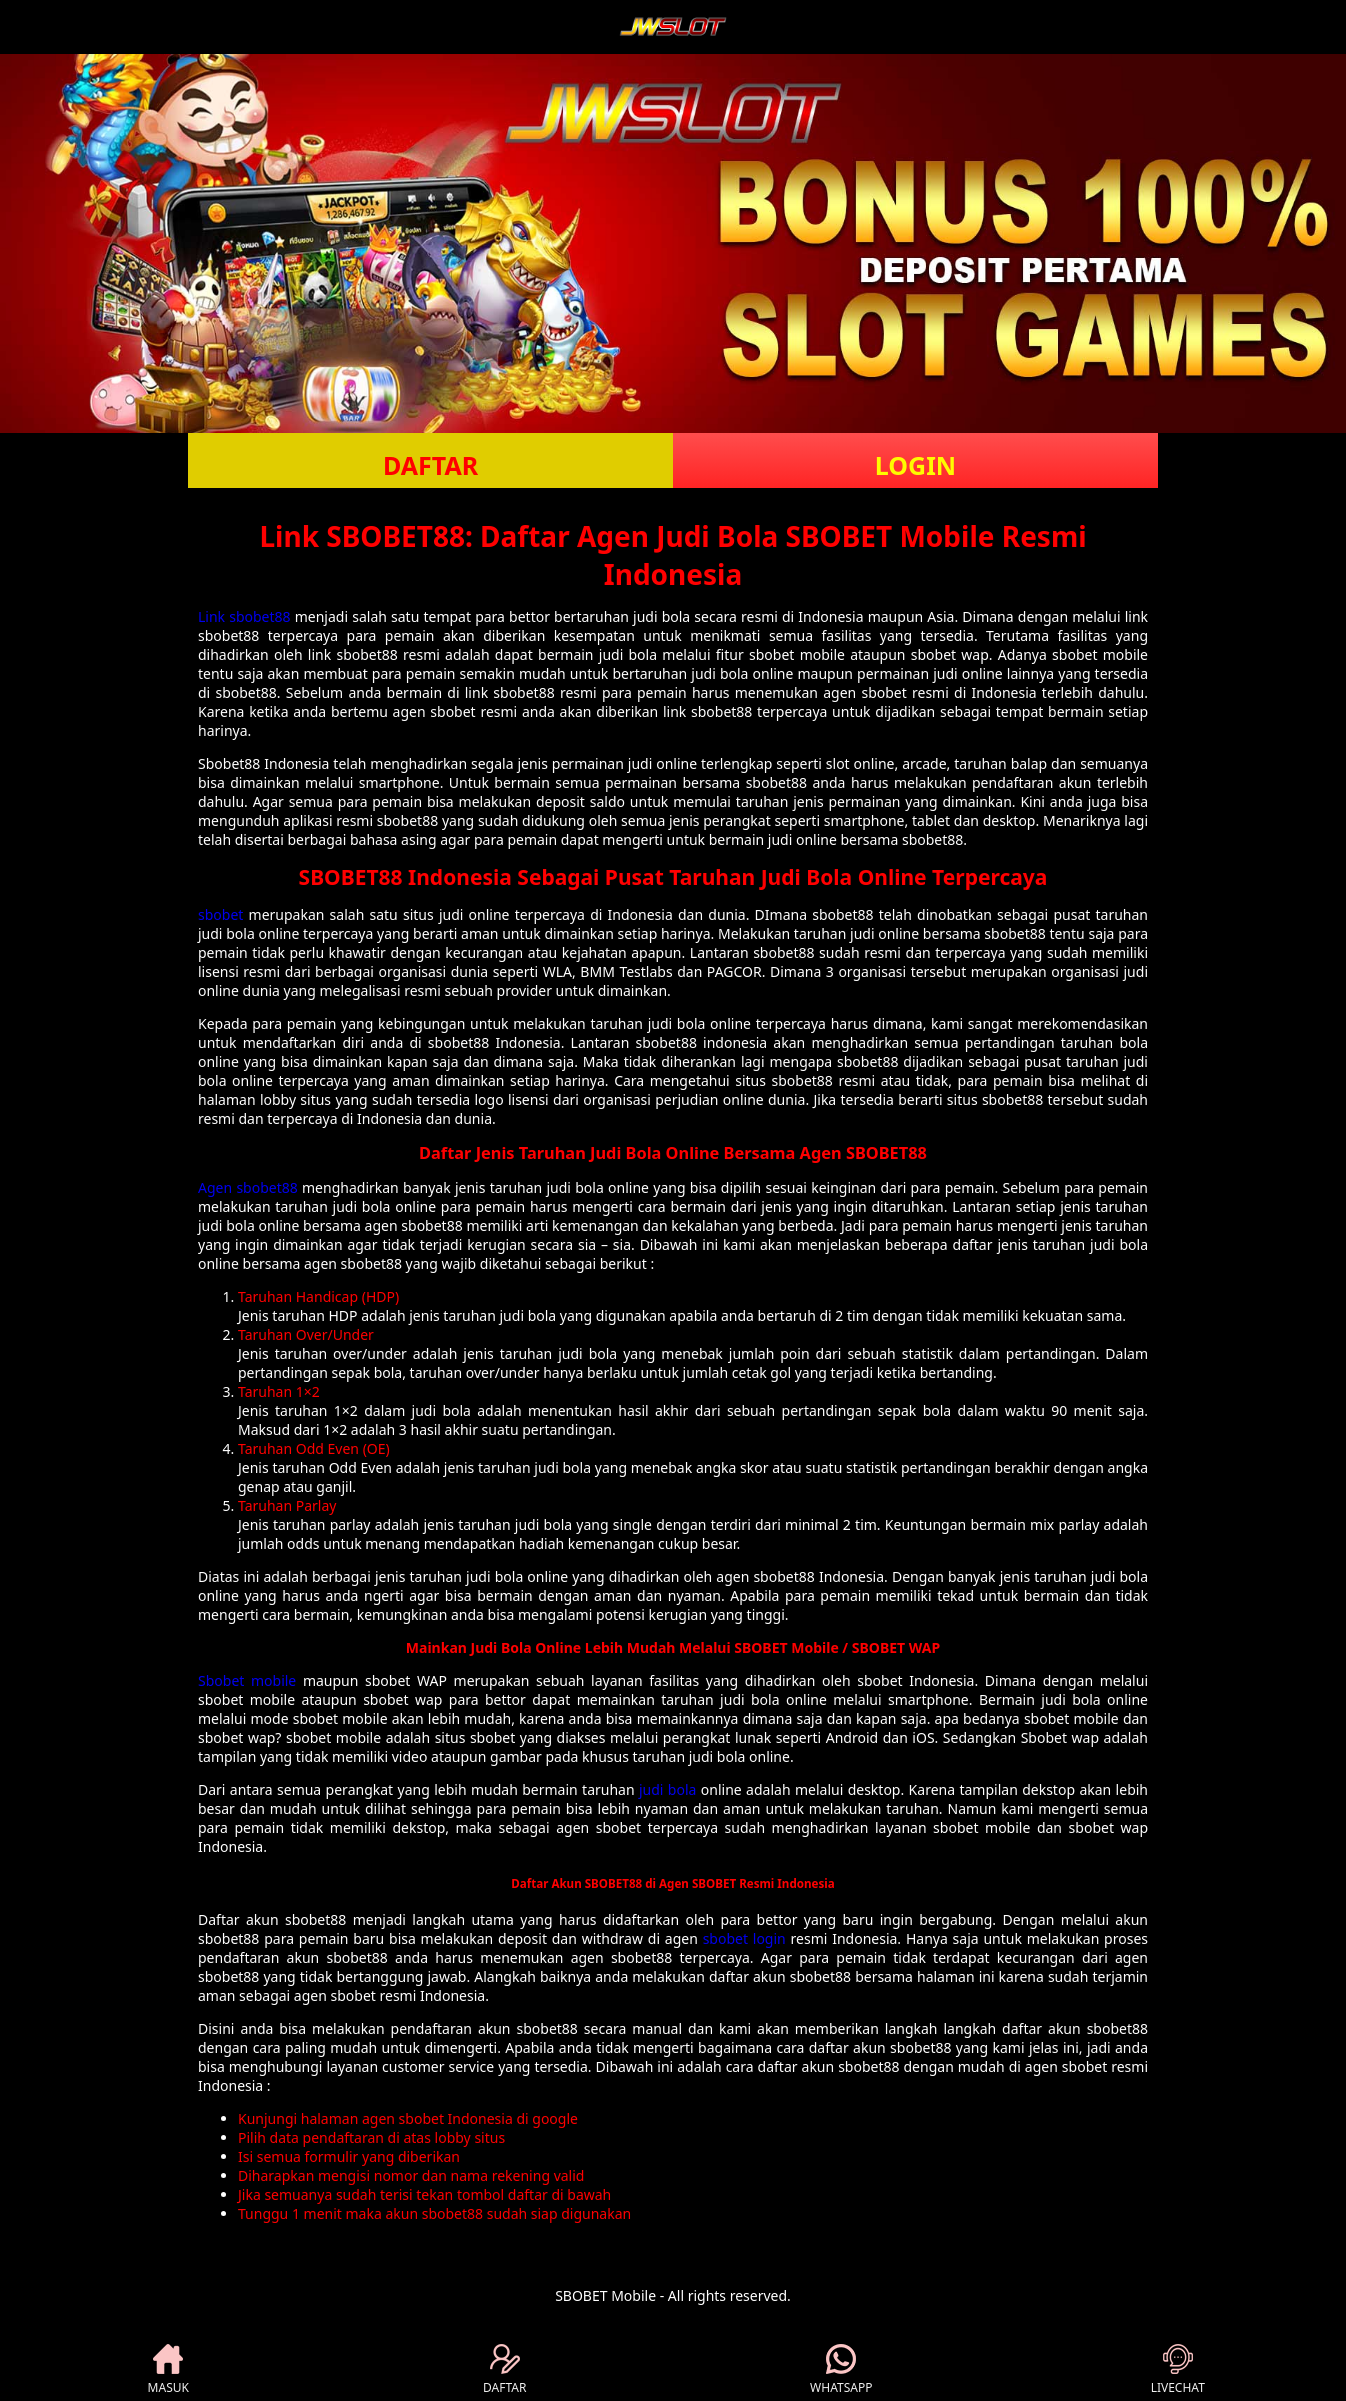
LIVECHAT (1178, 2370)
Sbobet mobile (247, 1680)
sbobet (220, 914)
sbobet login (744, 1938)
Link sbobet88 (244, 616)
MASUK (168, 2370)
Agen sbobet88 (248, 1187)
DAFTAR (430, 465)
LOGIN (915, 465)
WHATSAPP (841, 2370)
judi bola (667, 1789)
